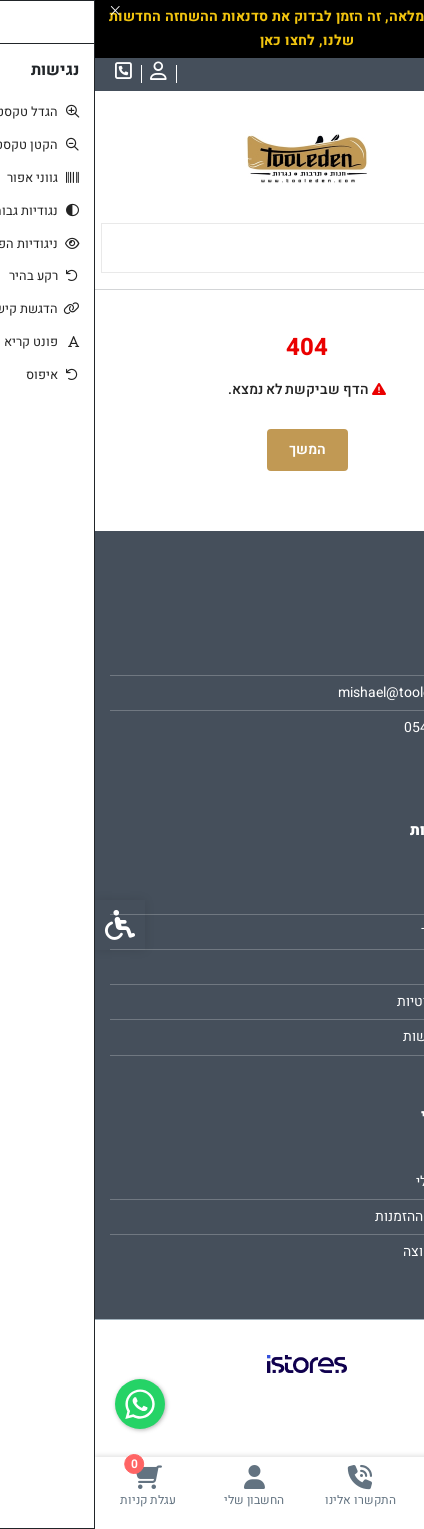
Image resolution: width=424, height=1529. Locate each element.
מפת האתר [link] (357, 931)
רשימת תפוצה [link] (348, 1251)
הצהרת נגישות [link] (348, 1036)
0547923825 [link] (349, 727)
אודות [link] (372, 657)
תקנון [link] (373, 966)
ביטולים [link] (367, 1072)
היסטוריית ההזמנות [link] (334, 1216)
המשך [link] (212, 449)
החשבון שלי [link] (355, 1181)
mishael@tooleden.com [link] (316, 692)
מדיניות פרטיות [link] (345, 1001)
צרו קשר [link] (364, 896)
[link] (371, 1485)
